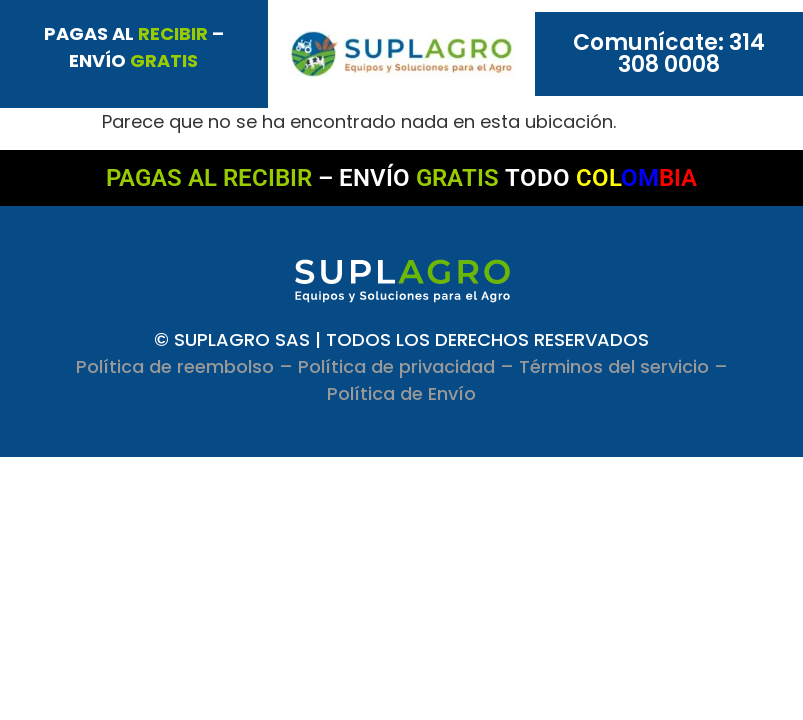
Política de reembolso (175, 366)
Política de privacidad (396, 366)
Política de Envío (401, 393)
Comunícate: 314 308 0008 (669, 53)
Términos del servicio (614, 366)
